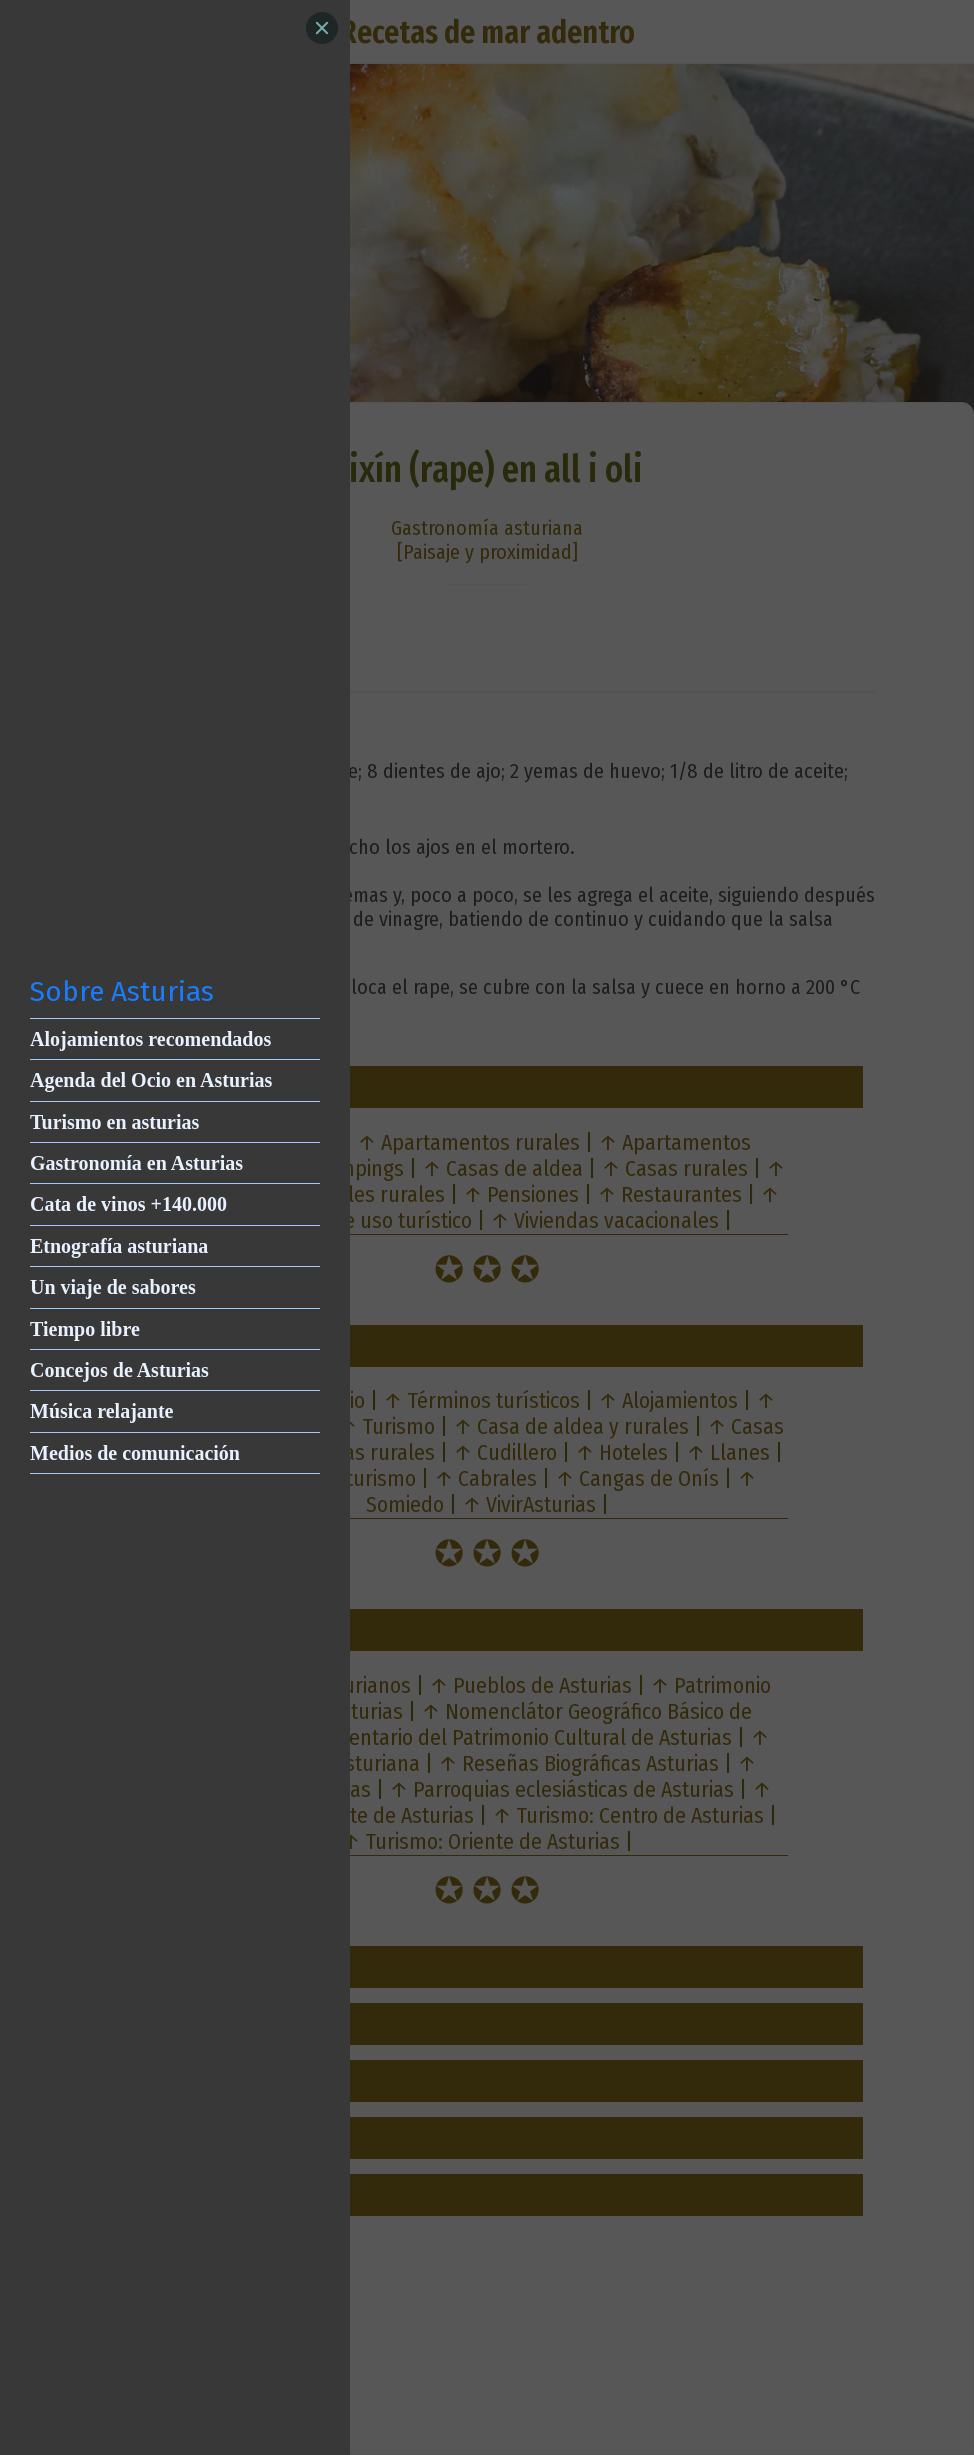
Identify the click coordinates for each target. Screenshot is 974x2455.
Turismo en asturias (114, 1122)
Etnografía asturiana (119, 1246)
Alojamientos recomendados (150, 1039)
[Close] (322, 28)
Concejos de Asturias (119, 1370)
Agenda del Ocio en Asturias (151, 1080)
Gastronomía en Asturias (136, 1163)
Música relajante (102, 1411)
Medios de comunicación (135, 1453)
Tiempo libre (85, 1329)
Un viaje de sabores (113, 1287)
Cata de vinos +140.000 (128, 1204)
